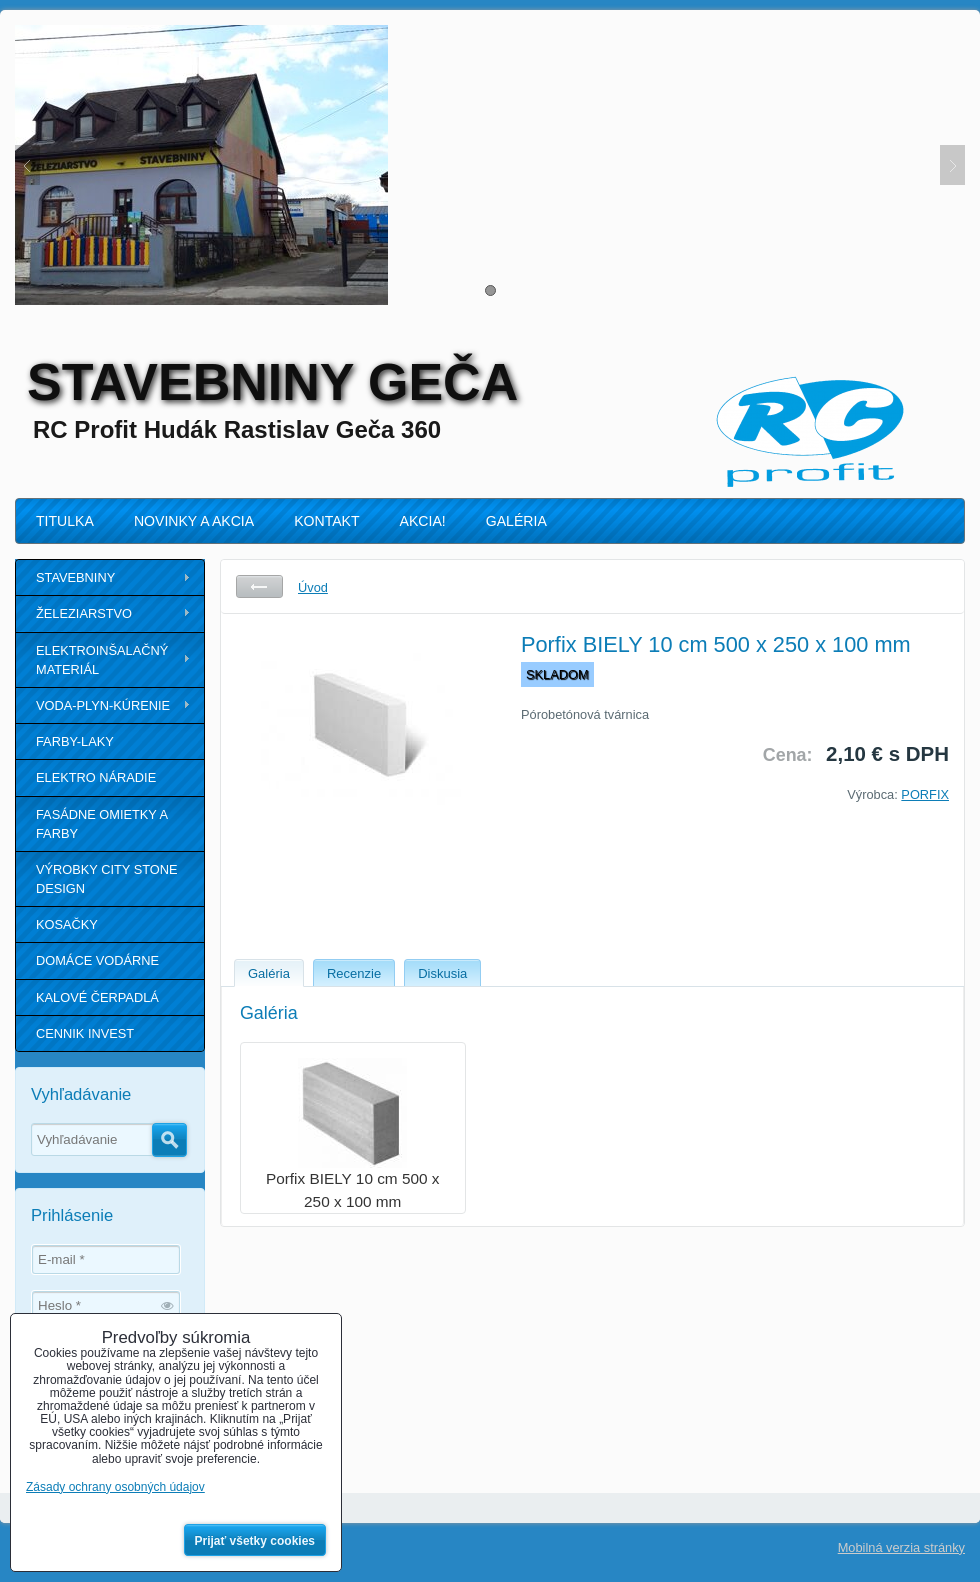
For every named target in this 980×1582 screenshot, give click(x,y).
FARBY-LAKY (75, 741)
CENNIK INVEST (85, 1033)
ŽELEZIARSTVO (84, 613)
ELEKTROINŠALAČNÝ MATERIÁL (102, 660)
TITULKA (65, 521)
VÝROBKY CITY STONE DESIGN (107, 879)
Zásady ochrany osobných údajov (115, 1487)
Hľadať (169, 1140)
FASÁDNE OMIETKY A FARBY (102, 824)
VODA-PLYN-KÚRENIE (103, 705)
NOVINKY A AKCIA (194, 521)
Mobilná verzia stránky (901, 1547)
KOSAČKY (67, 924)
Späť (259, 586)
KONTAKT (326, 521)
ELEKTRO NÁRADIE (96, 777)
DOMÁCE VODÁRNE (97, 960)
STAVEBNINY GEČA (272, 382)
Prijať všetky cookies (255, 1541)
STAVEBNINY (75, 577)
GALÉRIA (516, 521)
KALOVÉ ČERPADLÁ (97, 997)
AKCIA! (423, 521)
